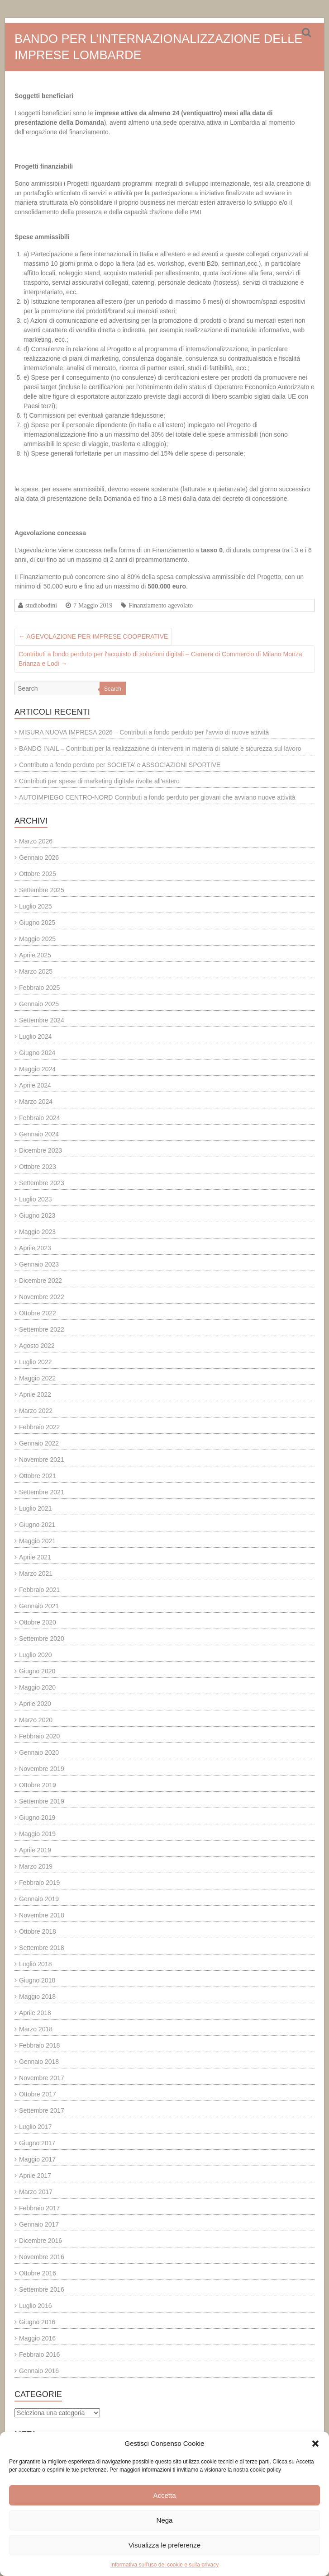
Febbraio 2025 (39, 987)
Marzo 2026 (35, 841)
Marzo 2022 (35, 1410)
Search (112, 689)
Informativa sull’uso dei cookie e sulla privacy (164, 2565)
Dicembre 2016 (40, 2240)
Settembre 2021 (41, 1492)
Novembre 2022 (41, 1296)
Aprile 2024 (35, 1085)
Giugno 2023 (37, 1215)
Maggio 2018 (37, 1996)
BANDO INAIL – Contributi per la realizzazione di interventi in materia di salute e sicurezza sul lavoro (160, 748)
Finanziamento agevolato (161, 605)
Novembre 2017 (41, 2078)
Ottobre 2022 (37, 1313)
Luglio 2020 (35, 1654)
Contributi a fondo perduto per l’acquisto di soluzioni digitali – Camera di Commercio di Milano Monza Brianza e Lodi (160, 658)
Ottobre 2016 (37, 2273)
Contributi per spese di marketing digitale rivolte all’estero (99, 781)
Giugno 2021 (37, 1524)
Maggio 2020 (37, 1687)
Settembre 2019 (41, 1801)
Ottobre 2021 (37, 1475)
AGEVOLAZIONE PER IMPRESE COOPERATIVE (93, 636)
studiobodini (41, 605)
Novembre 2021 (41, 1459)
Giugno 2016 (37, 2322)
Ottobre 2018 (37, 1931)
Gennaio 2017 (39, 2224)
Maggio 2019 (37, 1833)
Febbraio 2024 (39, 1117)
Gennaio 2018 (39, 2061)
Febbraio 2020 (39, 1736)
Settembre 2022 (41, 1329)
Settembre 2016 (41, 2289)
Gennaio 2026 (39, 857)
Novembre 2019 (41, 1768)
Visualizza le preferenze (164, 2545)
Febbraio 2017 (39, 2208)
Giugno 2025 (37, 922)
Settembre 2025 (41, 890)
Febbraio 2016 (39, 2354)
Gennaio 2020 (39, 1752)
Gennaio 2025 (39, 1004)
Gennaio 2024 (39, 1134)
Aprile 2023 (35, 1248)
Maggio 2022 (37, 1378)
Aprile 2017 (35, 2175)
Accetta (164, 2495)
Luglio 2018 (35, 1964)
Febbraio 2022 (39, 1427)
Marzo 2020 (35, 1720)
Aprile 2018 (35, 2012)
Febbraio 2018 (39, 2045)
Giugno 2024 (37, 1052)
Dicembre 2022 (40, 1280)
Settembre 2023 (41, 1183)
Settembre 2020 (41, 1638)
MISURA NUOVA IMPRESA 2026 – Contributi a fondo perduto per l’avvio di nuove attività (144, 732)
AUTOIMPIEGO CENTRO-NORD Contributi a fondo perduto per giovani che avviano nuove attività (157, 797)
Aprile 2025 (35, 955)
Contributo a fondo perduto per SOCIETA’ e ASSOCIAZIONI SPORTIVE (119, 764)
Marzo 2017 (35, 2191)
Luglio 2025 (35, 906)
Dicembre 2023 (40, 1150)
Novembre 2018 (41, 1915)
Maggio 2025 (37, 938)
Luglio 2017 (35, 2126)
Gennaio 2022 (39, 1443)
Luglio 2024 (35, 1036)
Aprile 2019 (35, 1850)
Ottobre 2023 (37, 1166)
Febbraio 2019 (39, 1882)
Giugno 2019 (37, 1817)
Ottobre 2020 (37, 1622)
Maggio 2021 (37, 1541)
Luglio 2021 (35, 1508)
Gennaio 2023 (39, 1264)
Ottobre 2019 (37, 1785)
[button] (315, 2443)
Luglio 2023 (35, 1199)
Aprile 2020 (35, 1703)
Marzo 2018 (35, 2029)
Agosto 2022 (37, 1345)
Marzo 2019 (35, 1866)
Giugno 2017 (37, 2143)
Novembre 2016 (41, 2256)
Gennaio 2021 (39, 1606)
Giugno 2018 (37, 1980)
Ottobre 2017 (37, 2094)
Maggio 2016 (37, 2338)
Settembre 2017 (41, 2110)
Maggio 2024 (37, 1069)
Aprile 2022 (35, 1394)
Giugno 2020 (37, 1671)
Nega (165, 2520)
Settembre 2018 (41, 1947)
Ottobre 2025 (37, 873)
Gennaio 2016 (39, 2370)
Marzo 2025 (35, 971)
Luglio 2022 (35, 1362)
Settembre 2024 (41, 1020)
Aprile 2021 (35, 1557)
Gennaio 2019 (39, 1899)
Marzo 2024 (35, 1101)
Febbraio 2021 (39, 1589)
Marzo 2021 (35, 1573)
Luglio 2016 (35, 2305)
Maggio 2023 (37, 1231)
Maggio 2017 (37, 2159)
